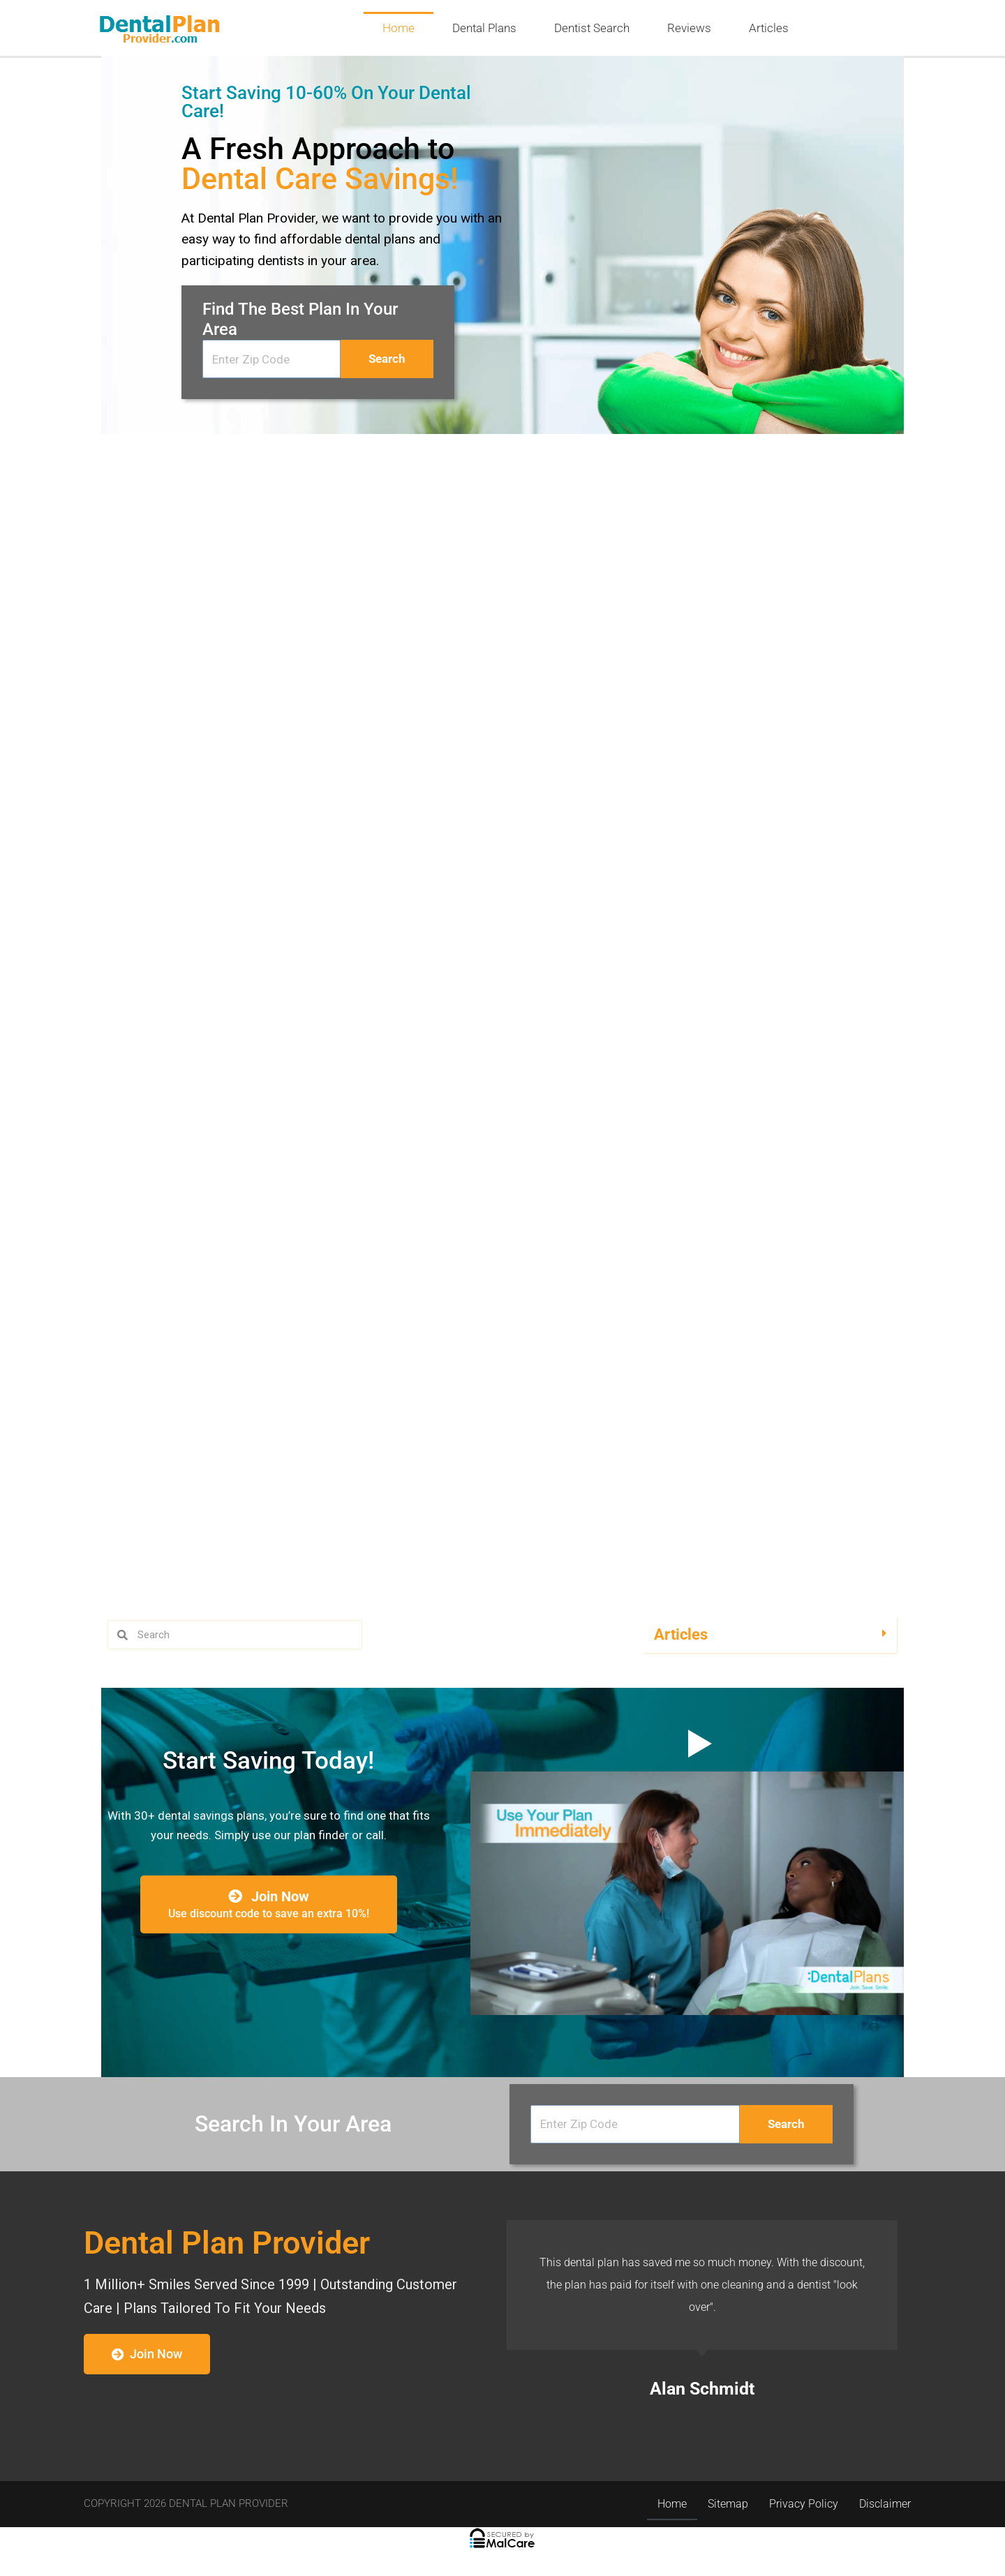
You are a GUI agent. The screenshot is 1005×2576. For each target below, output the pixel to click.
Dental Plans (484, 28)
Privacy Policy (803, 2503)
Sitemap (728, 2503)
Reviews (689, 28)
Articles (769, 28)
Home (398, 28)
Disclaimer (885, 2503)
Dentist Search (592, 28)
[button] (770, 1635)
